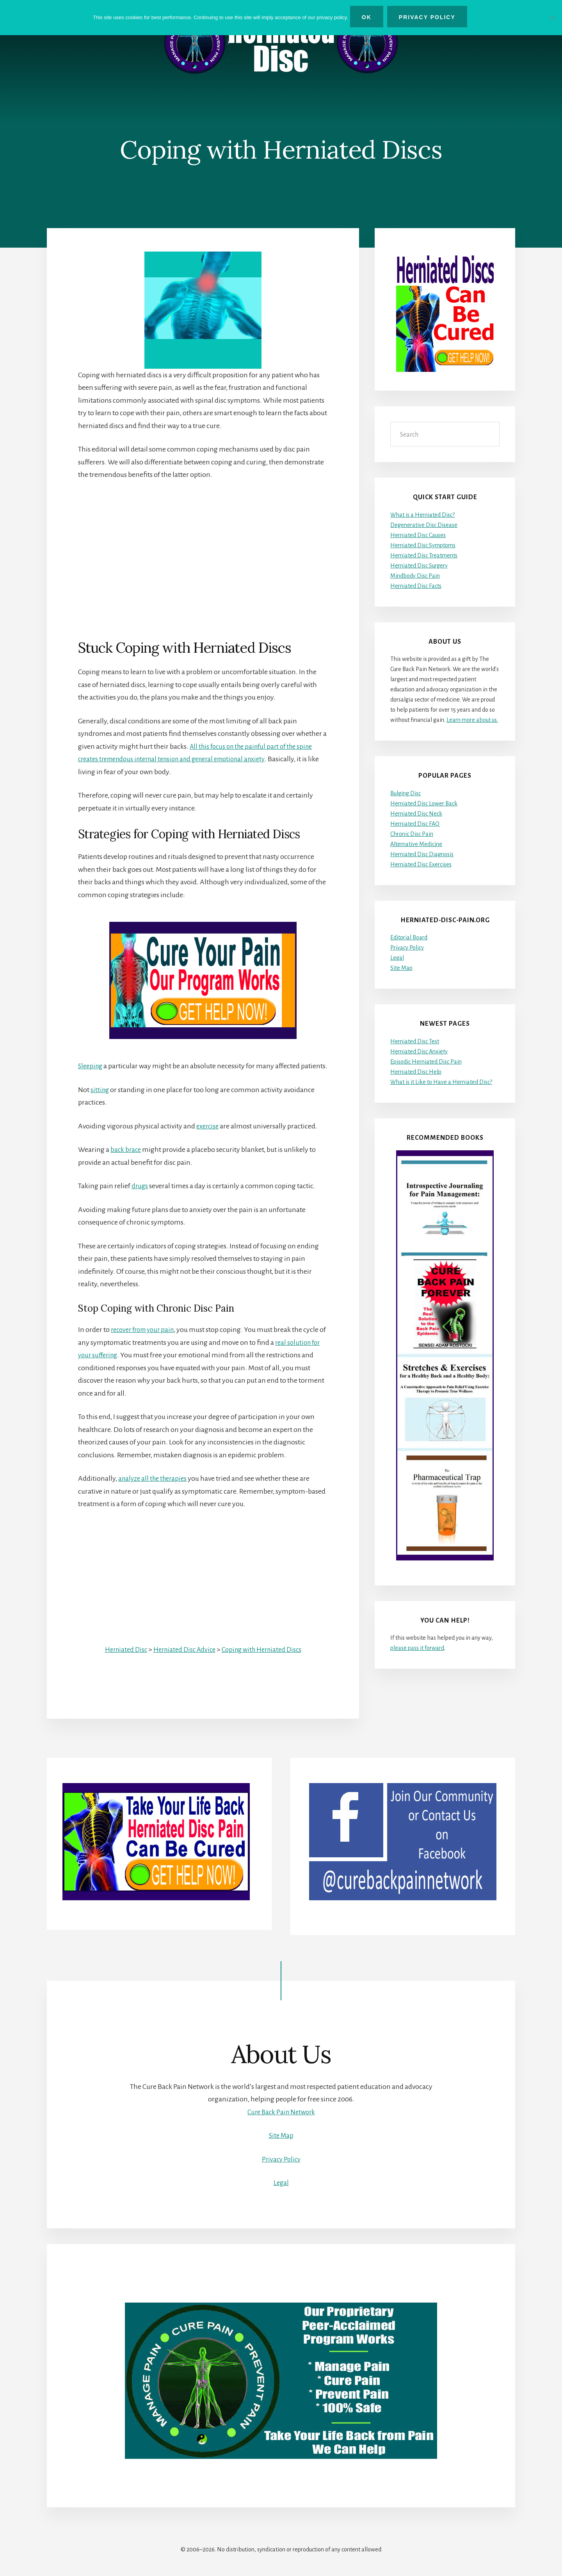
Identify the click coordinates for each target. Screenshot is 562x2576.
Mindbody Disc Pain (415, 576)
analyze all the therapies (155, 1491)
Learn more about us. (472, 720)
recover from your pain (145, 1342)
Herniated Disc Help (415, 1072)
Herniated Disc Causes (418, 535)
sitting (100, 1102)
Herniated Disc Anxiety (419, 1051)
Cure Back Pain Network (281, 2112)
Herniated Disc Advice (182, 1662)
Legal (397, 958)
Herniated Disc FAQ (414, 824)
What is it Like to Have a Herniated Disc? (441, 1082)
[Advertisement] (203, 547)
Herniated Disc (120, 1662)
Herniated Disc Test (414, 1041)
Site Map (401, 968)
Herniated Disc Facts (415, 586)
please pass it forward (417, 1648)
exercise (208, 1139)
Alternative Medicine (416, 844)
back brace (126, 1162)
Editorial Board (408, 938)
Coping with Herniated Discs (265, 1662)
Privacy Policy (407, 948)
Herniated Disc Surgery (419, 565)
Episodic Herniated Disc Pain (426, 1062)
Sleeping (91, 1066)
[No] (552, 17)
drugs (140, 1199)
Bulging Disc (405, 793)
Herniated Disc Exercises (421, 864)
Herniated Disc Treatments (423, 555)
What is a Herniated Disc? (422, 515)
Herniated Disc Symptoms (422, 545)
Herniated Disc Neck (416, 813)
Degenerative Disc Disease (423, 525)
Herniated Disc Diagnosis (422, 854)
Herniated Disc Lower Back (423, 803)
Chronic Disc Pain (411, 834)
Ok (368, 17)
